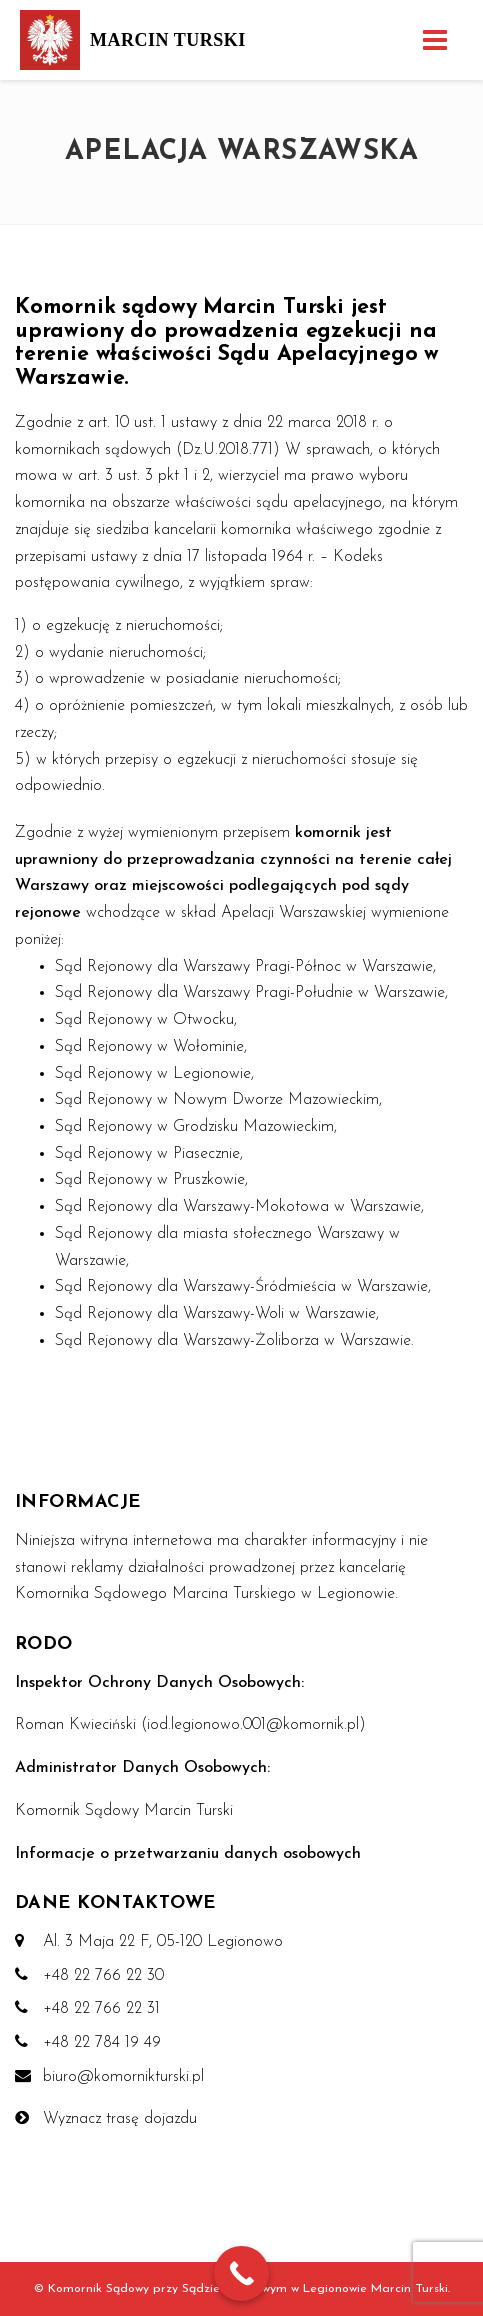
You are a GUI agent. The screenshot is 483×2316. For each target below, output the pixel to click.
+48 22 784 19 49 (102, 2043)
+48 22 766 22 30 (103, 1976)
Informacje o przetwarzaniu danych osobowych (188, 1854)
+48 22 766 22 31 (101, 2009)
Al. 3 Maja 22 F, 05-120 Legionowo (163, 1942)
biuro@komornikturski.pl (123, 2077)
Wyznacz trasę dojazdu (120, 2119)
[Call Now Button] (241, 2273)
